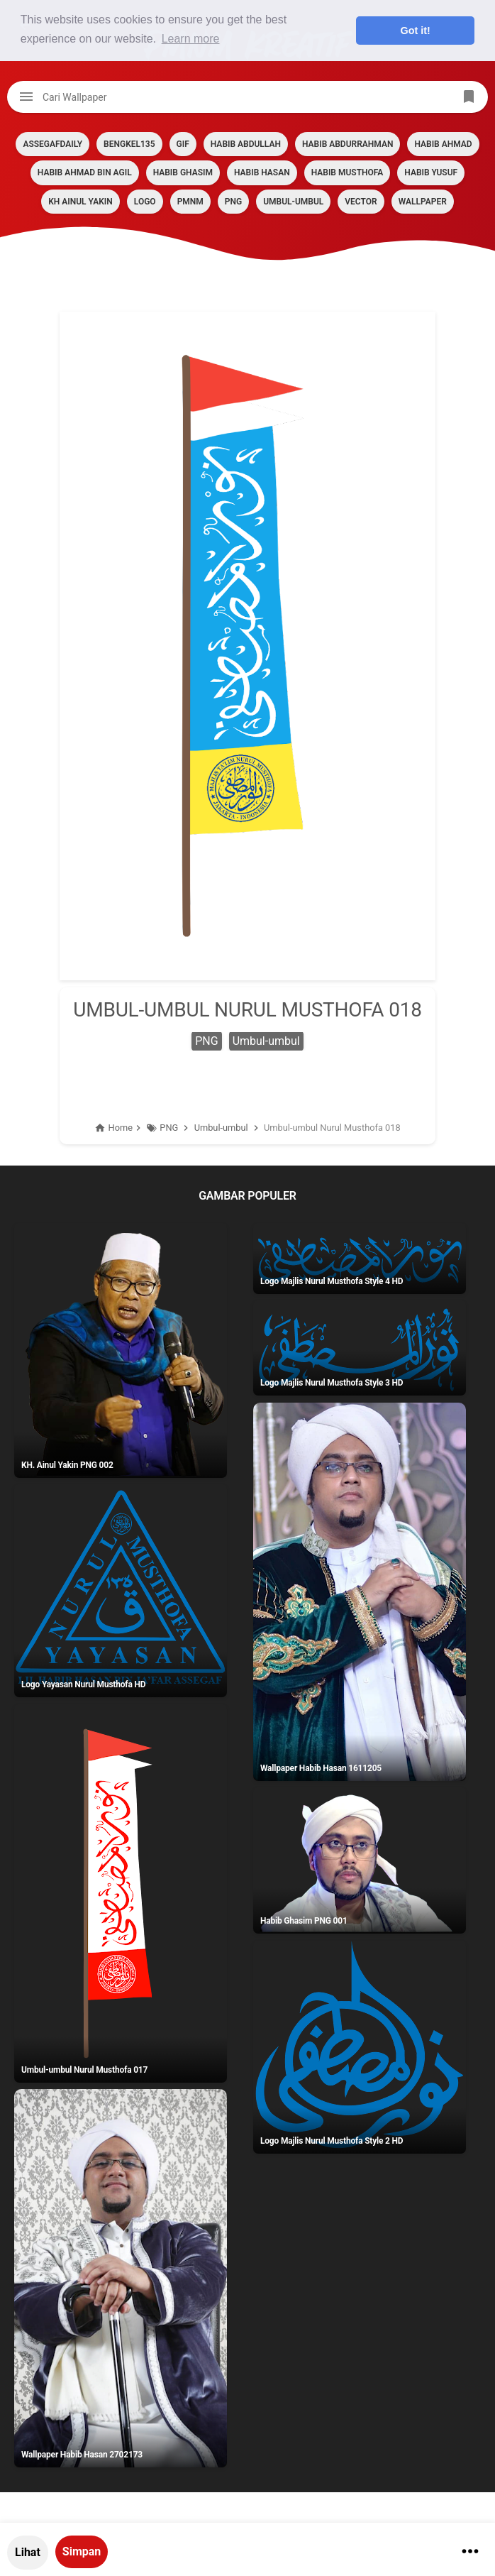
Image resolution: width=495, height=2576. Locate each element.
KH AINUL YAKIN (80, 202)
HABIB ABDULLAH (246, 144)
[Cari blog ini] (247, 97)
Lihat (27, 2552)
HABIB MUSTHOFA (347, 172)
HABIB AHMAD (443, 144)
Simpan (81, 2551)
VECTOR (361, 202)
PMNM (190, 202)
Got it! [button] (415, 30)
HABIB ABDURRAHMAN (347, 144)
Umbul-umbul (293, 202)
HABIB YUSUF (430, 172)
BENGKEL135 (129, 144)
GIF (183, 144)
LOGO (145, 202)
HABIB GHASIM (183, 172)
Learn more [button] (191, 39)
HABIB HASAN (262, 172)
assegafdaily (52, 144)
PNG (233, 202)
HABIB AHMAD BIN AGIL (85, 172)
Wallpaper (423, 202)
